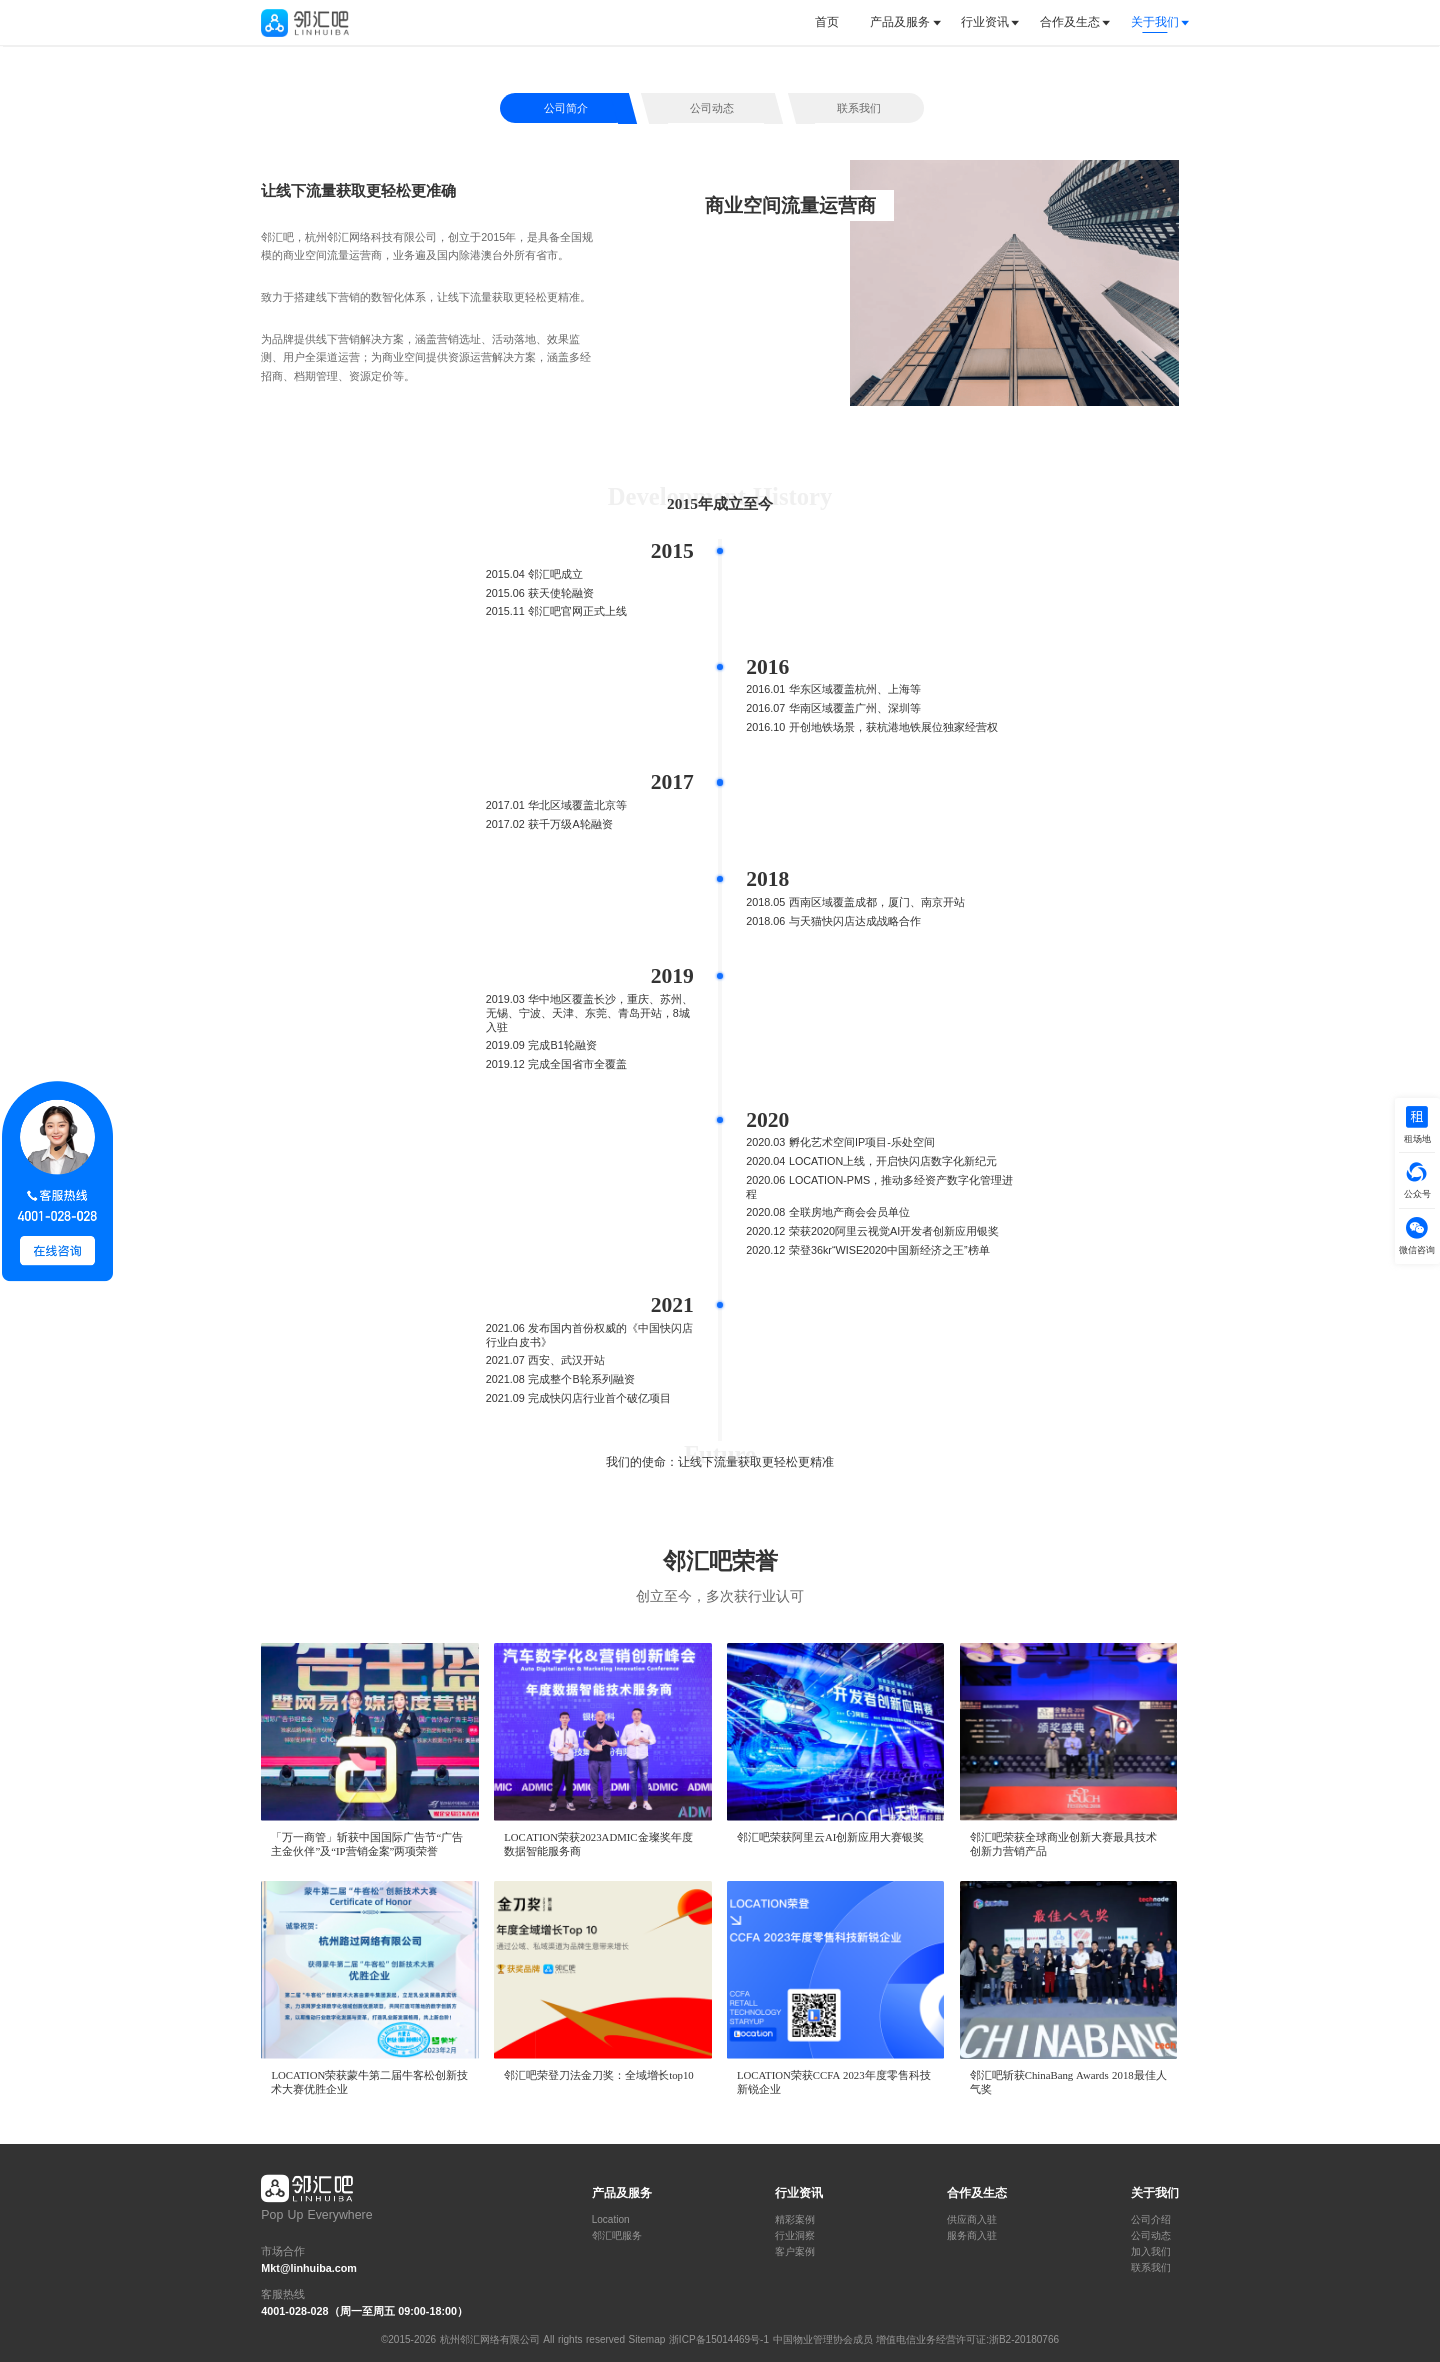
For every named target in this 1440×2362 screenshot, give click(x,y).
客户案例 (795, 2252)
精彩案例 (795, 2220)
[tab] (834, 22)
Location (611, 2220)
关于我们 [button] (1155, 22)
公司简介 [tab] (566, 108)
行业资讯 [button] (985, 22)
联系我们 (1151, 2268)
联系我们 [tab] (859, 108)
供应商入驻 (972, 2220)
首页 (827, 22)
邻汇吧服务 (617, 2236)
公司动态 (1151, 2236)
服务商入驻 (972, 2236)
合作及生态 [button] (1070, 22)
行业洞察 (795, 2236)
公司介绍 (1151, 2220)
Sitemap (647, 2339)
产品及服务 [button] (900, 22)
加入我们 (1151, 2252)
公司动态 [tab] (712, 108)
